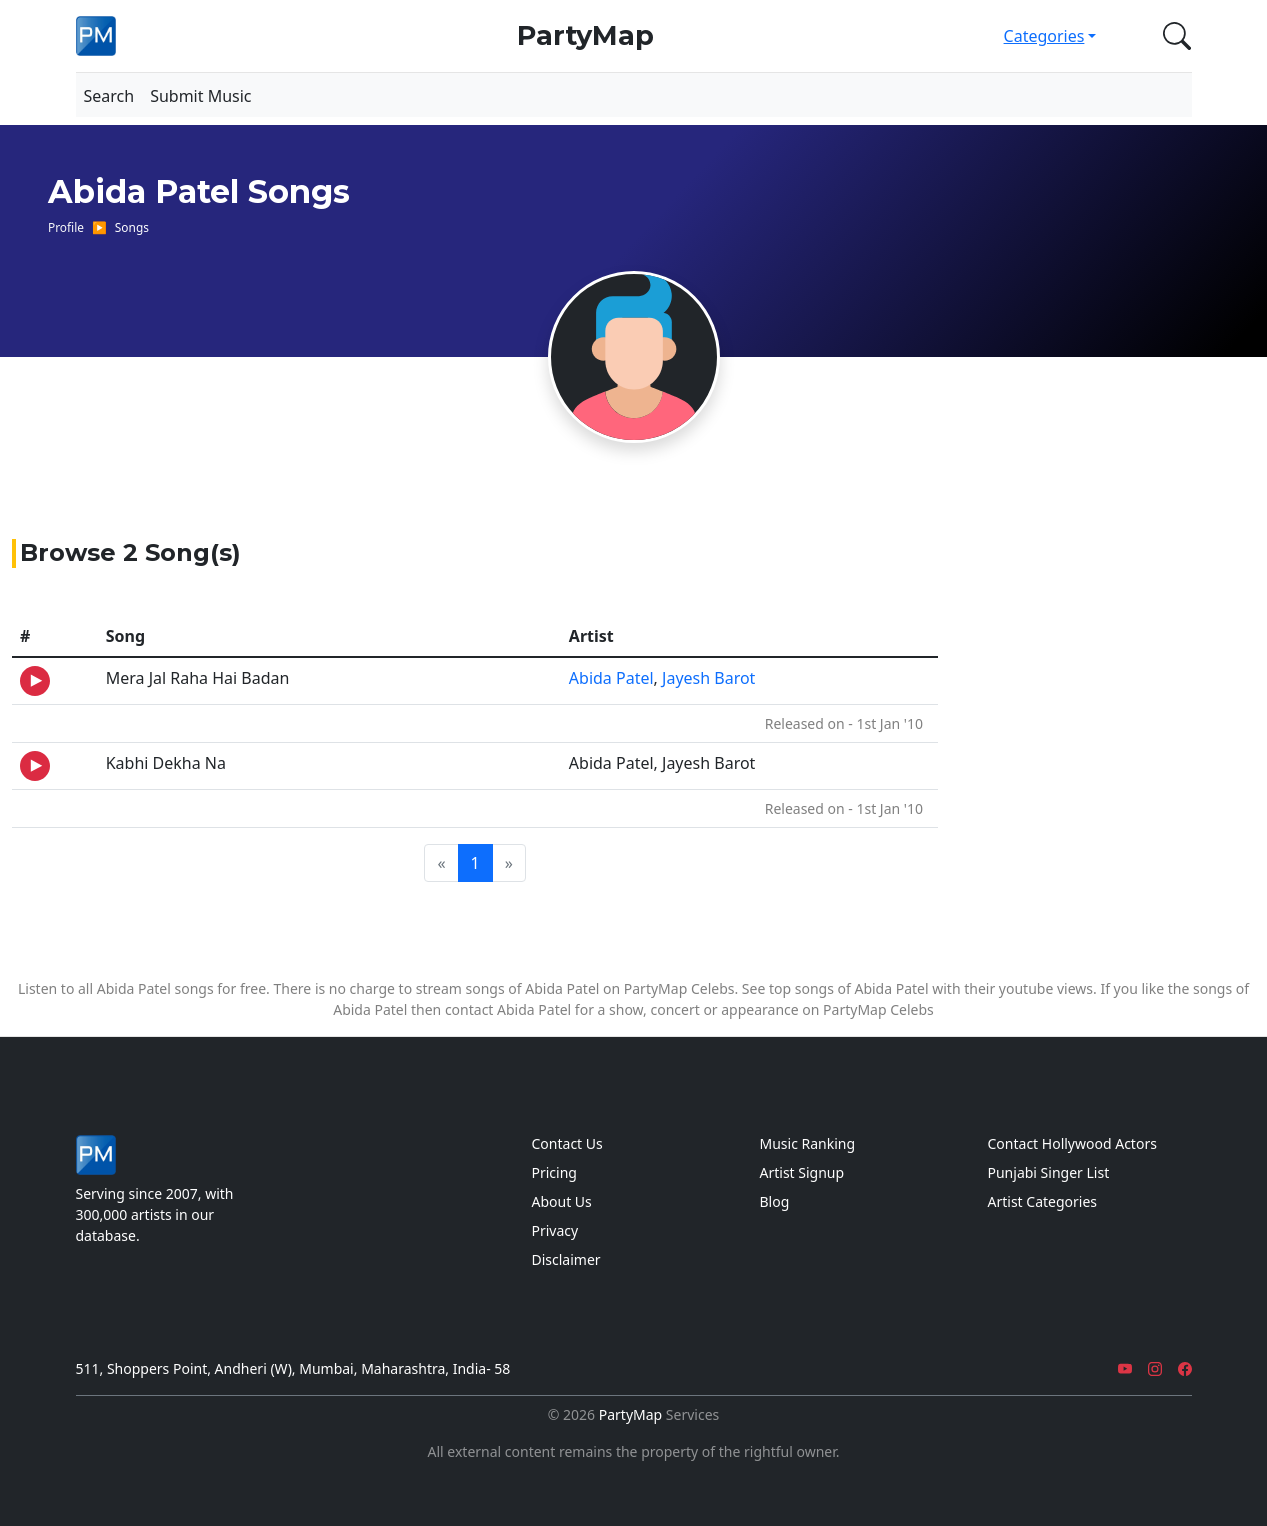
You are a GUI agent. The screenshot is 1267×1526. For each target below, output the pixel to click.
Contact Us (567, 1143)
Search (109, 96)
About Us (562, 1201)
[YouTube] (1125, 1368)
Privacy (555, 1230)
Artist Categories (1043, 1201)
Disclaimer (566, 1259)
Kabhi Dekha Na (166, 763)
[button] (1173, 36)
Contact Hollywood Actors (1072, 1143)
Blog (775, 1201)
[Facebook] (1185, 1368)
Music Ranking (808, 1143)
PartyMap (585, 35)
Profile (66, 227)
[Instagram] (1155, 1368)
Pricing (554, 1172)
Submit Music (200, 96)
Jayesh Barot (708, 678)
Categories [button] (1044, 36)
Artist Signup (802, 1172)
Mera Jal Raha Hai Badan (198, 678)
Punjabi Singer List (1049, 1172)
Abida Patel (611, 678)
